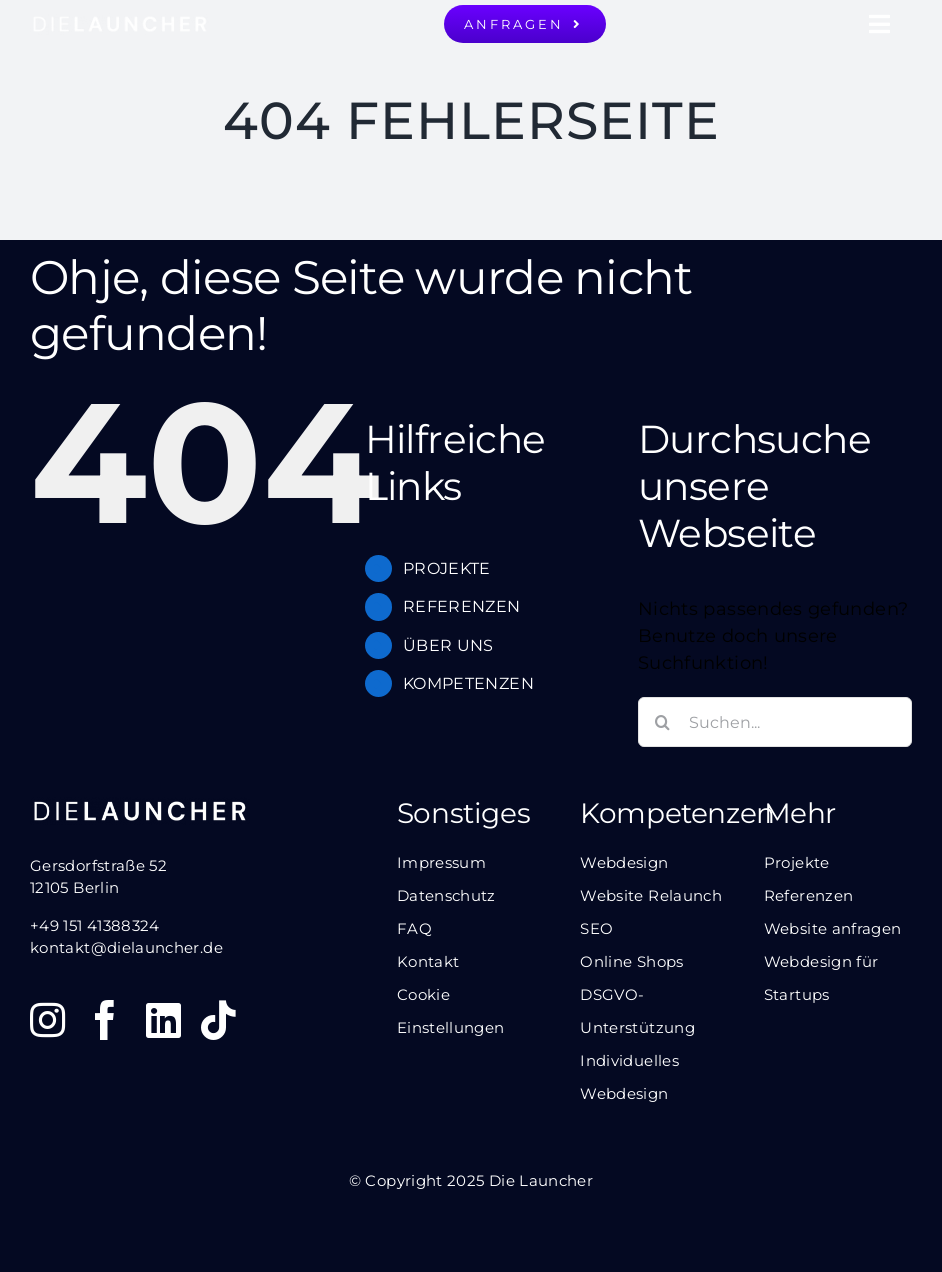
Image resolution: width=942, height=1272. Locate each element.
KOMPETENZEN (468, 683)
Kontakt (428, 961)
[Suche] (663, 722)
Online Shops (631, 961)
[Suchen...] (775, 722)
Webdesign (624, 862)
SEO (596, 928)
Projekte (797, 862)
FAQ (414, 928)
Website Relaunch (651, 895)
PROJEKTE (447, 568)
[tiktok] (218, 1020)
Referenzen (809, 895)
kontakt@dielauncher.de (126, 947)
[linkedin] (163, 1020)
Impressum (441, 862)
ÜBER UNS (448, 645)
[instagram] (47, 1020)
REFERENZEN (462, 606)
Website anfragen (833, 928)
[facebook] (105, 1020)
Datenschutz (446, 895)
